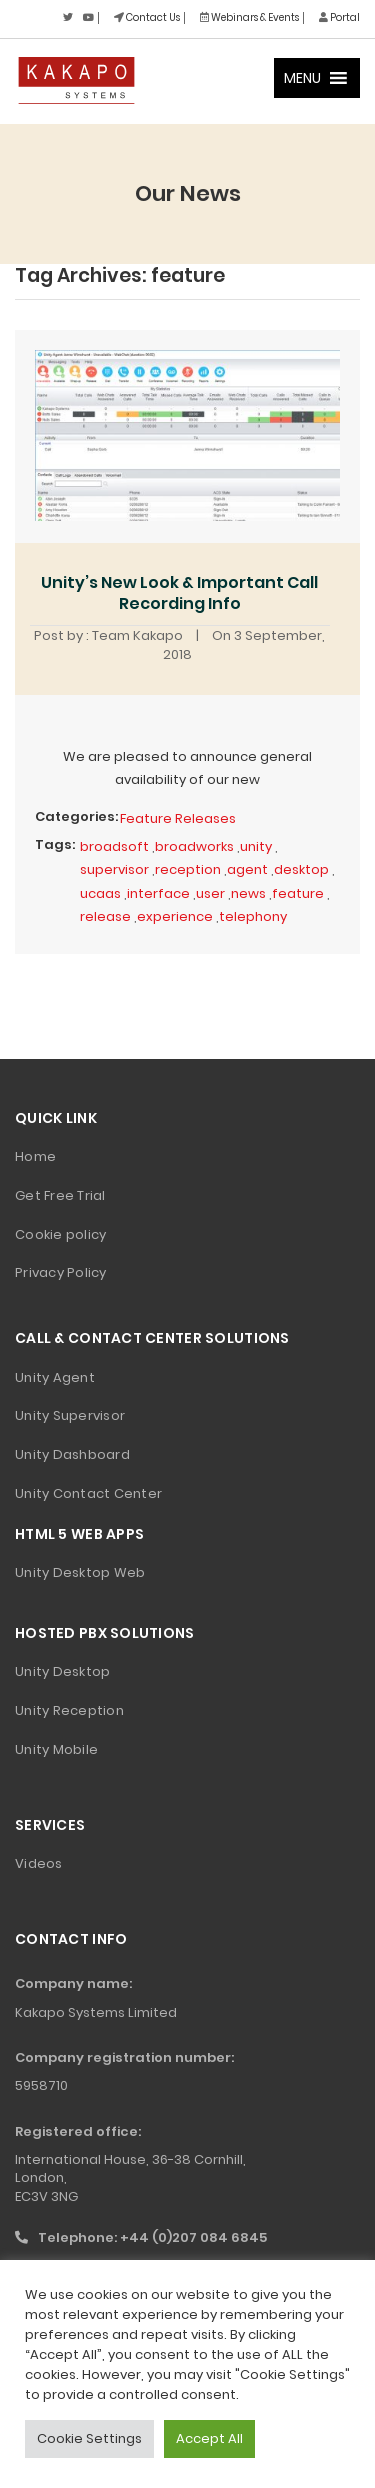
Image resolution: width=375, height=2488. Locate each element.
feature (298, 893)
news (248, 893)
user (210, 893)
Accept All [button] (209, 2438)
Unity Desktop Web (80, 1572)
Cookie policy (60, 1234)
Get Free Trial (60, 1195)
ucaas (100, 893)
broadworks (194, 846)
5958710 (41, 2085)
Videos (39, 1863)
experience (175, 916)
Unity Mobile (56, 1749)
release (105, 916)
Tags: (55, 844)
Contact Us (147, 17)
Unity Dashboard (72, 1454)
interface (158, 893)
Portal (339, 17)
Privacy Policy (61, 1272)
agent (247, 869)
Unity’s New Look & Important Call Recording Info (179, 593)
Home (35, 1156)
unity (256, 846)
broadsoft (114, 846)
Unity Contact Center (88, 1493)
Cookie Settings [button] (89, 2438)
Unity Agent (55, 1377)
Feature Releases (178, 818)
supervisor (114, 869)
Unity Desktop (62, 1671)
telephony (253, 916)
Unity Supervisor (70, 1415)
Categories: (76, 816)
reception (188, 869)
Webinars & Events (249, 17)
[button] (302, 78)
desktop (301, 869)
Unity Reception (69, 1710)
